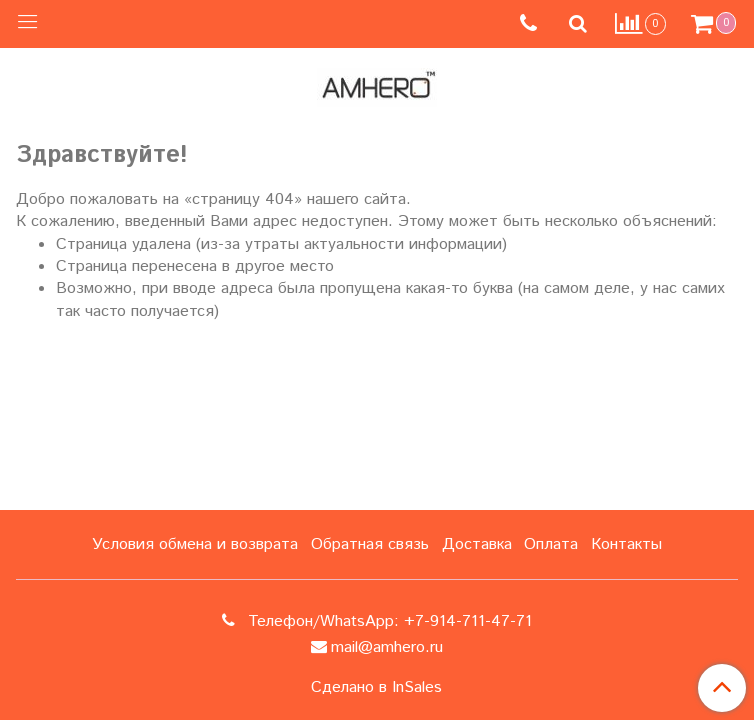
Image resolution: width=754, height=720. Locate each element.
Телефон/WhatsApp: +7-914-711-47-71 (387, 621)
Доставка (477, 544)
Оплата (551, 544)
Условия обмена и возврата (195, 544)
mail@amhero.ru (387, 647)
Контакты (626, 544)
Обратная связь (370, 544)
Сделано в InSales (376, 688)
